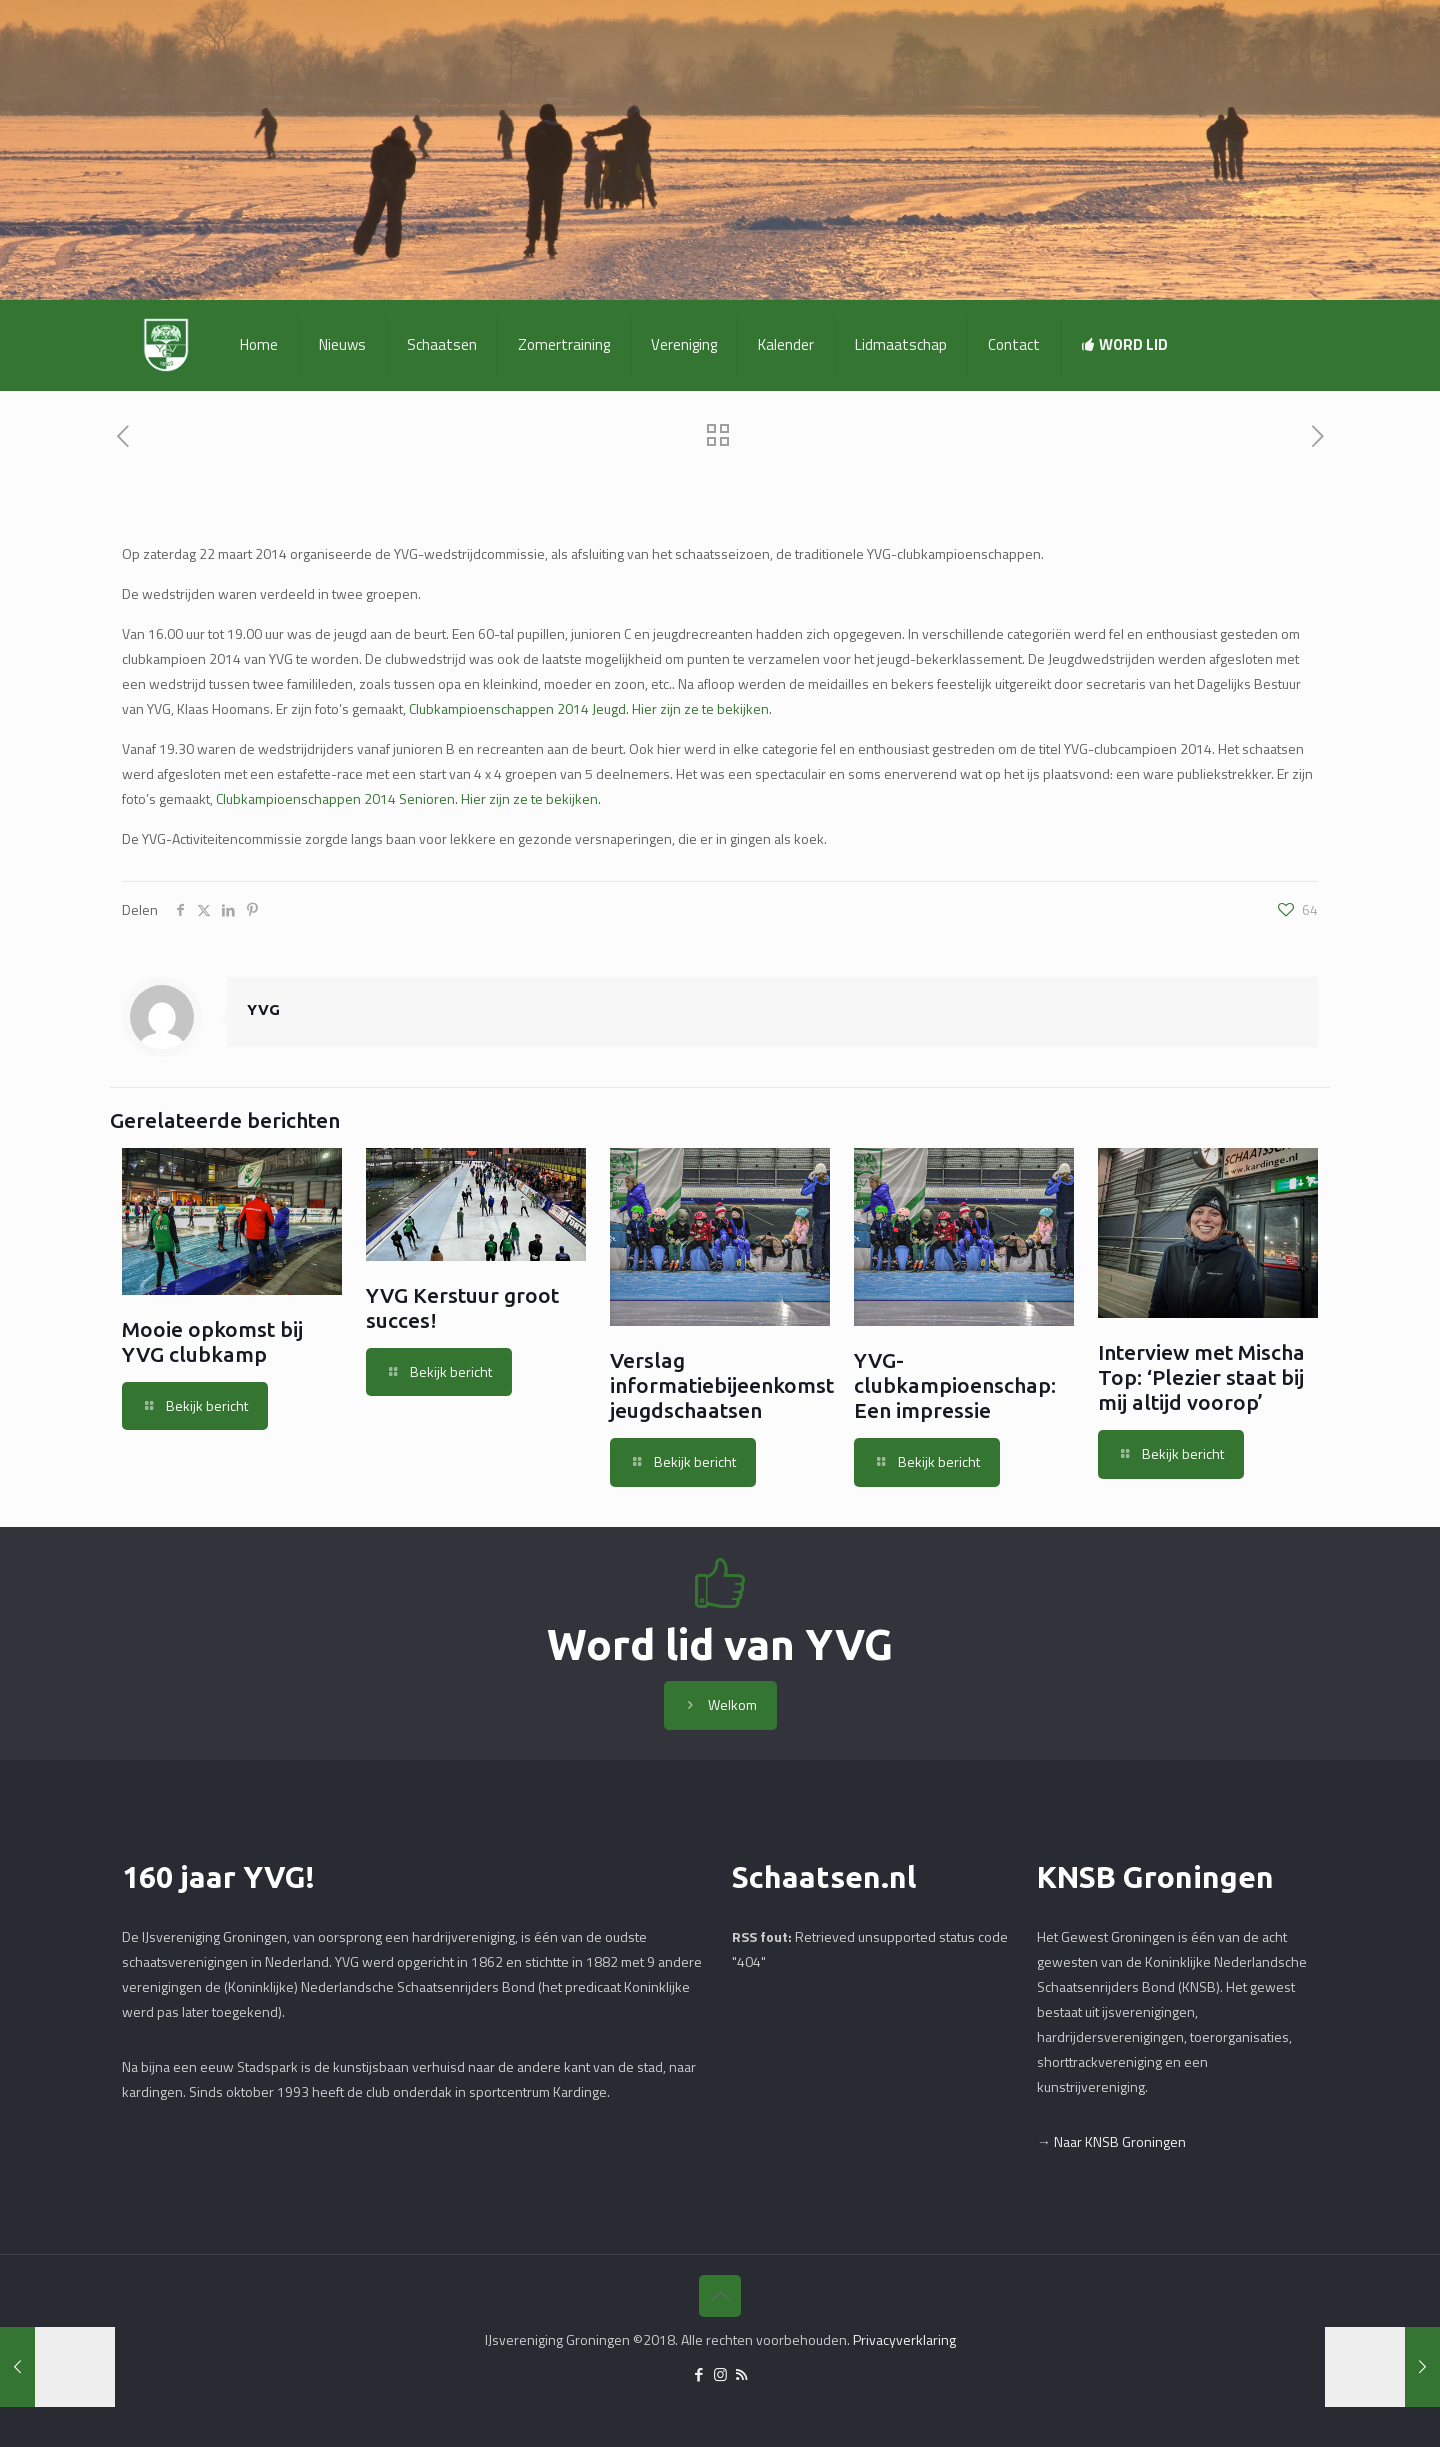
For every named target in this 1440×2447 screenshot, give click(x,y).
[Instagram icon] (720, 2374)
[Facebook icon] (699, 2374)
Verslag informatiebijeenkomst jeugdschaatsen (722, 1385)
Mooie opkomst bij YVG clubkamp (212, 1341)
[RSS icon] (741, 2374)
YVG (263, 1009)
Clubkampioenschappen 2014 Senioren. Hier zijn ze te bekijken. (407, 798)
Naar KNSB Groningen (1120, 2141)
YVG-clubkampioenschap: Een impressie (955, 1385)
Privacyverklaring (904, 2339)
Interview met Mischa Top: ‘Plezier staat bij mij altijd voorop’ (1201, 1377)
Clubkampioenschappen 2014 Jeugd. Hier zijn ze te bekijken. (590, 708)
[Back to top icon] (720, 2296)
